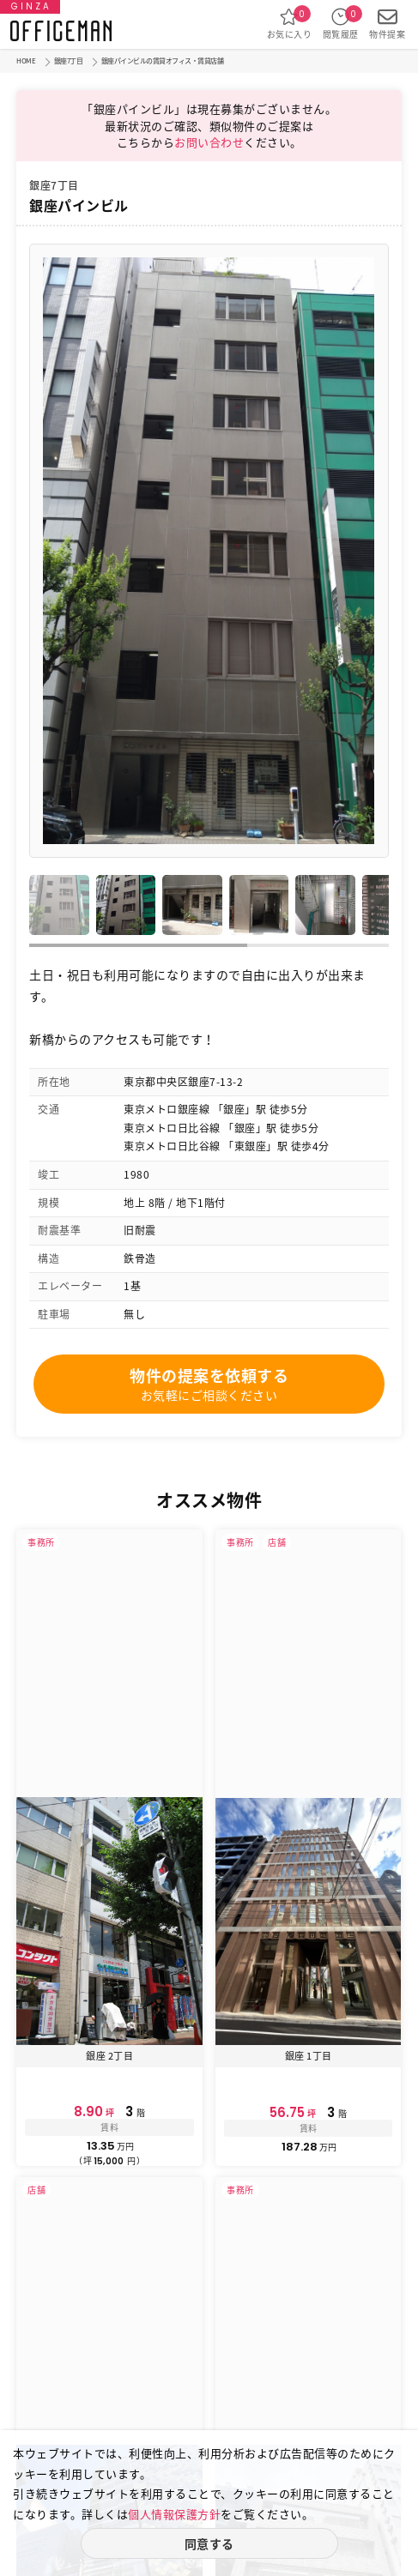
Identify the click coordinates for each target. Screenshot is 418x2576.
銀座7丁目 (68, 61)
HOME (25, 61)
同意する (209, 2543)
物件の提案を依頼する (208, 1383)
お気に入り (289, 23)
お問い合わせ (209, 142)
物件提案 (387, 23)
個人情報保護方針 (174, 2514)
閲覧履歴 (341, 23)
